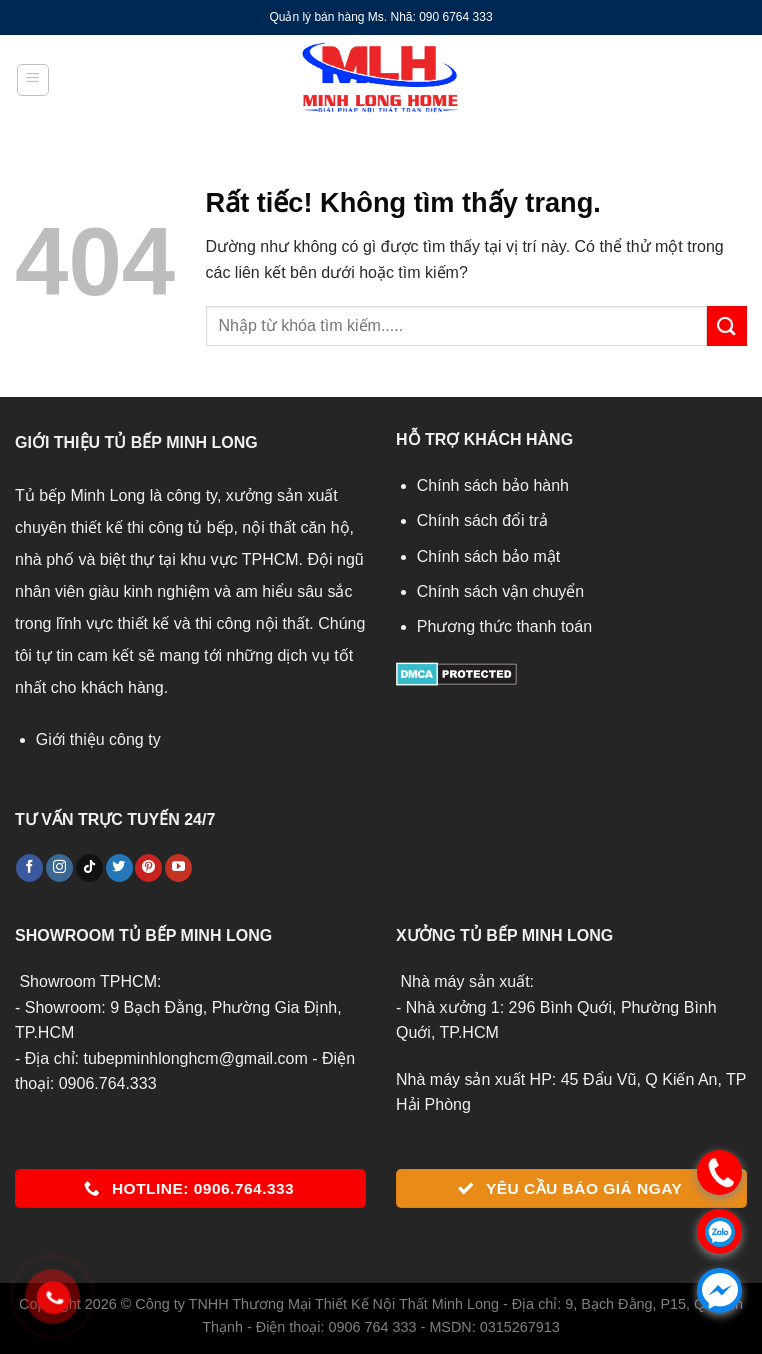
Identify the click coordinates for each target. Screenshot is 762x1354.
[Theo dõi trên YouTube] (178, 868)
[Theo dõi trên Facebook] (29, 868)
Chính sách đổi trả (482, 520)
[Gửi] (727, 325)
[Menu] (33, 80)
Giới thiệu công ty (98, 739)
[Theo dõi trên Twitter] (119, 868)
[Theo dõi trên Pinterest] (148, 868)
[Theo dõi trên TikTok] (89, 868)
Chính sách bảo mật (488, 556)
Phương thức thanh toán (504, 626)
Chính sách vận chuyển (500, 591)
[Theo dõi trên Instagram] (59, 868)
